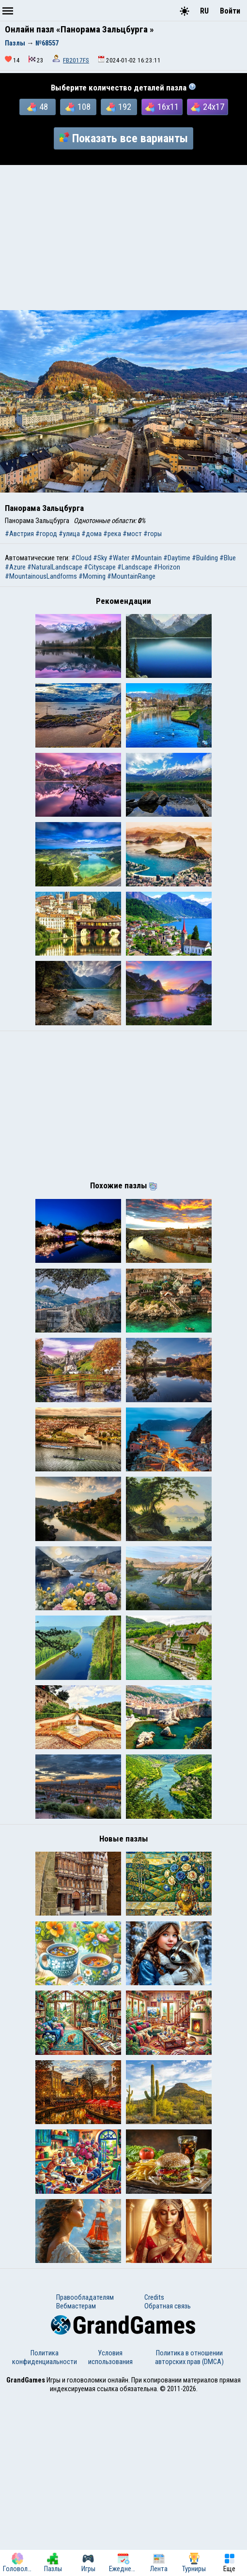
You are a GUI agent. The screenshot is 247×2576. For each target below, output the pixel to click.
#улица (69, 533)
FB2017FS (76, 60)
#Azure (15, 567)
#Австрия (19, 533)
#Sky (100, 558)
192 (118, 107)
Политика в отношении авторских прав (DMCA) (189, 2535)
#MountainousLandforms (41, 576)
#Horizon (167, 567)
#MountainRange (131, 576)
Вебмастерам (76, 2484)
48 (37, 107)
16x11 (162, 107)
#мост (132, 533)
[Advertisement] (123, 237)
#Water (118, 558)
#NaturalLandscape (54, 567)
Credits (154, 2475)
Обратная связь (167, 2484)
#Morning (92, 576)
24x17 (207, 107)
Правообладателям (85, 2475)
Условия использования (110, 2535)
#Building (205, 558)
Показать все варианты (123, 138)
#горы (152, 533)
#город (46, 533)
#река (112, 533)
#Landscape (134, 567)
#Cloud (81, 558)
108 (78, 107)
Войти (230, 10)
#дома (91, 533)
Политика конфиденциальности (44, 2535)
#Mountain (146, 558)
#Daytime (176, 558)
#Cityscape (100, 567)
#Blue (227, 558)
